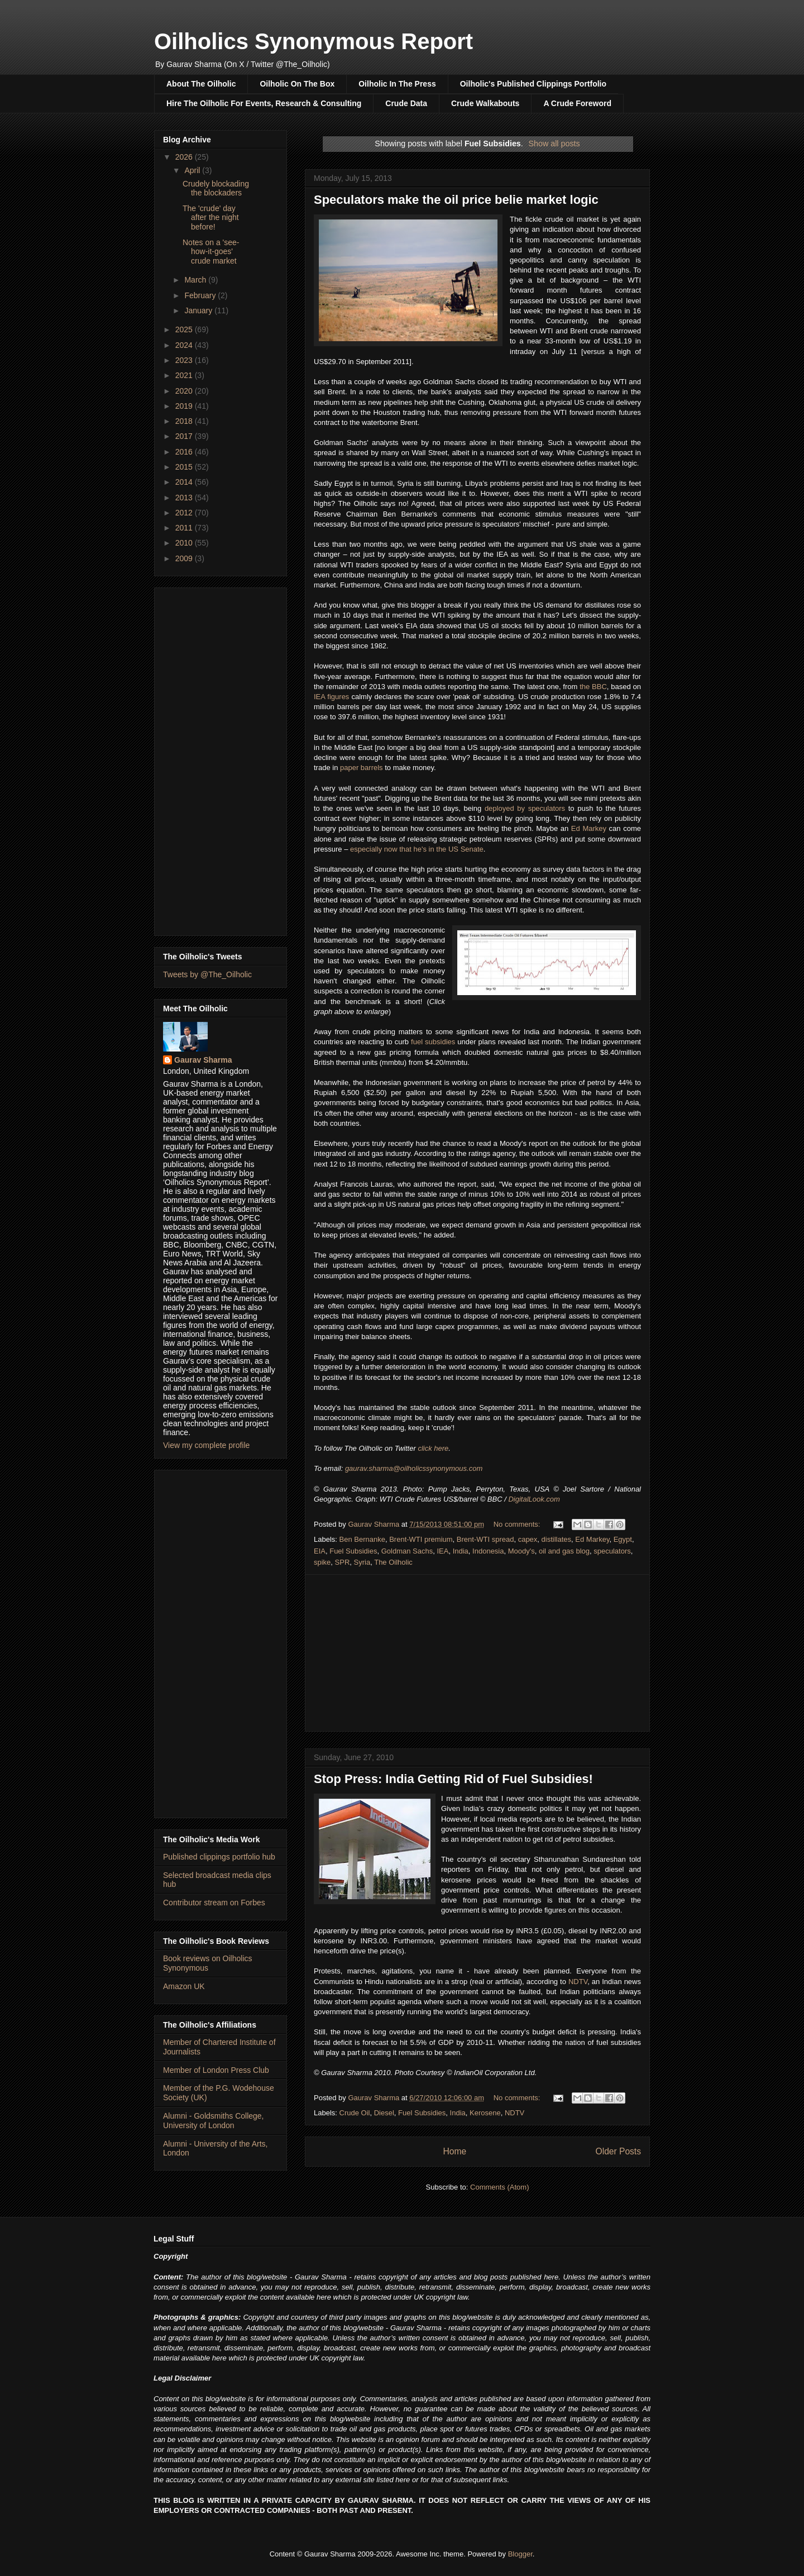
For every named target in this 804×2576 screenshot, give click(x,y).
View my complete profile (206, 1445)
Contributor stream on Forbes (214, 1902)
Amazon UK (184, 1986)
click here (433, 1448)
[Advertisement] (477, 1653)
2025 (185, 329)
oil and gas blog (564, 1551)
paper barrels (361, 767)
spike (322, 1562)
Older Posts (618, 2151)
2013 (185, 497)
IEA (442, 1551)
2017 (185, 436)
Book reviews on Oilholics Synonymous (207, 1963)
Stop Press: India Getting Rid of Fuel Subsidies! (453, 1779)
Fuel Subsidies (353, 1551)
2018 (185, 421)
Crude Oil (354, 2113)
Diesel (384, 2113)
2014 (185, 481)
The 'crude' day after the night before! (211, 218)
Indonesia (488, 1551)
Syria (362, 1562)
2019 (185, 406)
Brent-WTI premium (420, 1539)
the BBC (593, 686)
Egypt (623, 1539)
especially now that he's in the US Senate (417, 849)
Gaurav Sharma (203, 1059)
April (193, 170)
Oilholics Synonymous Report (313, 41)
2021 (185, 375)
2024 (185, 345)
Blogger (520, 2554)
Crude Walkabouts (485, 103)
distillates (556, 1539)
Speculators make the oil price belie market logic (456, 200)
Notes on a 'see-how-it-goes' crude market (211, 252)
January (199, 310)
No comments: (518, 1524)
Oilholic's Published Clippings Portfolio (533, 83)
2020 (185, 390)
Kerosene (485, 2113)
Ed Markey (588, 828)
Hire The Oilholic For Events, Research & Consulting (263, 103)
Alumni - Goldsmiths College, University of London (213, 2120)
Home (454, 2151)
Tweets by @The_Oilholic (207, 974)
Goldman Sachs (407, 1551)
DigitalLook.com (534, 1499)
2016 (185, 451)
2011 (185, 527)
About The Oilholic (201, 83)
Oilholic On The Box (297, 83)
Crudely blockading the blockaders (216, 188)
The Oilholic (393, 1562)
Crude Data (406, 103)
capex (528, 1539)
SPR (342, 1562)
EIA (320, 1551)
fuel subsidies (433, 1042)
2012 (185, 512)
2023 (185, 360)
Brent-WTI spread (485, 1539)
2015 (185, 466)
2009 (185, 558)
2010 (185, 542)
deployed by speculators (525, 808)
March (196, 279)
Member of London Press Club (216, 2070)
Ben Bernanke (362, 1539)
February (201, 295)
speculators (612, 1551)
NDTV (577, 1981)
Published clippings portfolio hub (219, 1856)
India (460, 1551)
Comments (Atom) (499, 2187)
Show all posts (554, 143)
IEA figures (331, 696)
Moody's (521, 1551)
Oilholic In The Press (397, 83)
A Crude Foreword (577, 103)
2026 (185, 156)
